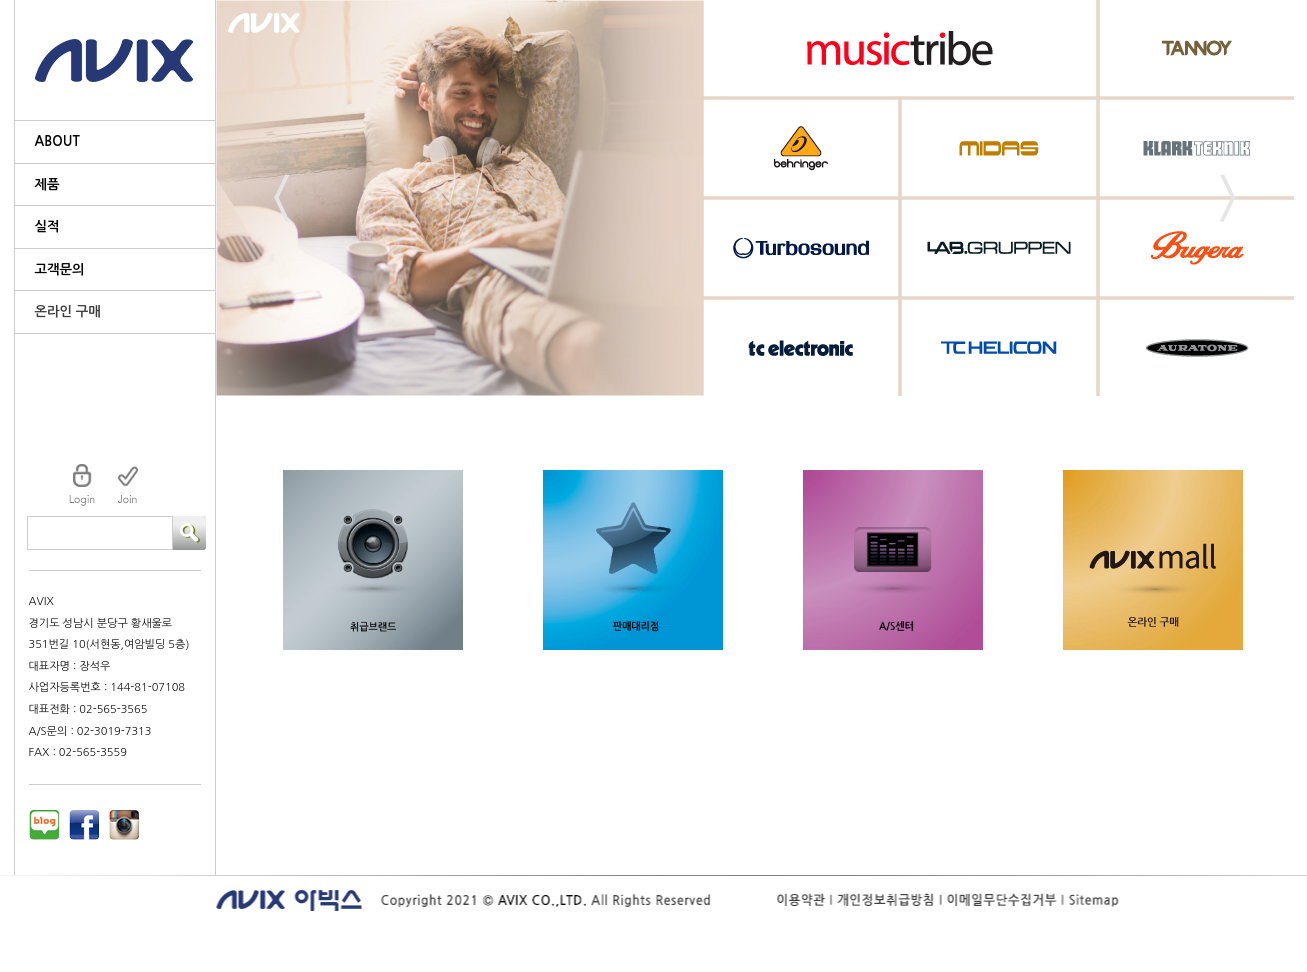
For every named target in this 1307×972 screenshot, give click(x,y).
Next (1228, 198)
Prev (282, 198)
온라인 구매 (68, 311)
